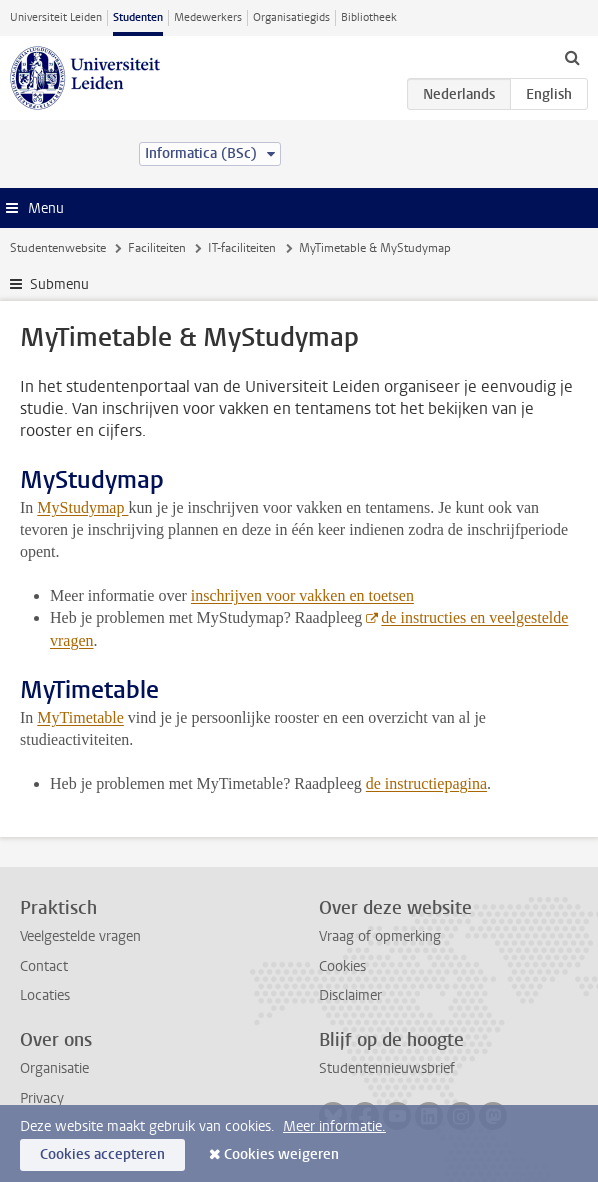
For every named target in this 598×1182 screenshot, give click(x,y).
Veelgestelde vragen (80, 936)
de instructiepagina (426, 783)
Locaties (45, 995)
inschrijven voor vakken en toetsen (302, 595)
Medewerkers (208, 17)
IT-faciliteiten (242, 248)
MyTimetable (80, 717)
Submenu (59, 284)
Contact (44, 966)
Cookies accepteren (102, 1154)
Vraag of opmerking (380, 936)
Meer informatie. (334, 1126)
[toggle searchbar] (572, 57)
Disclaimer (350, 995)
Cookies (342, 966)
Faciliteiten (157, 248)
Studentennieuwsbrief (387, 1068)
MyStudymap (82, 507)
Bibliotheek (369, 17)
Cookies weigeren (281, 1154)
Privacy (42, 1098)
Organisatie (54, 1068)
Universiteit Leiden (56, 17)
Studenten (138, 17)
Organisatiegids (291, 17)
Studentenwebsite (58, 248)
